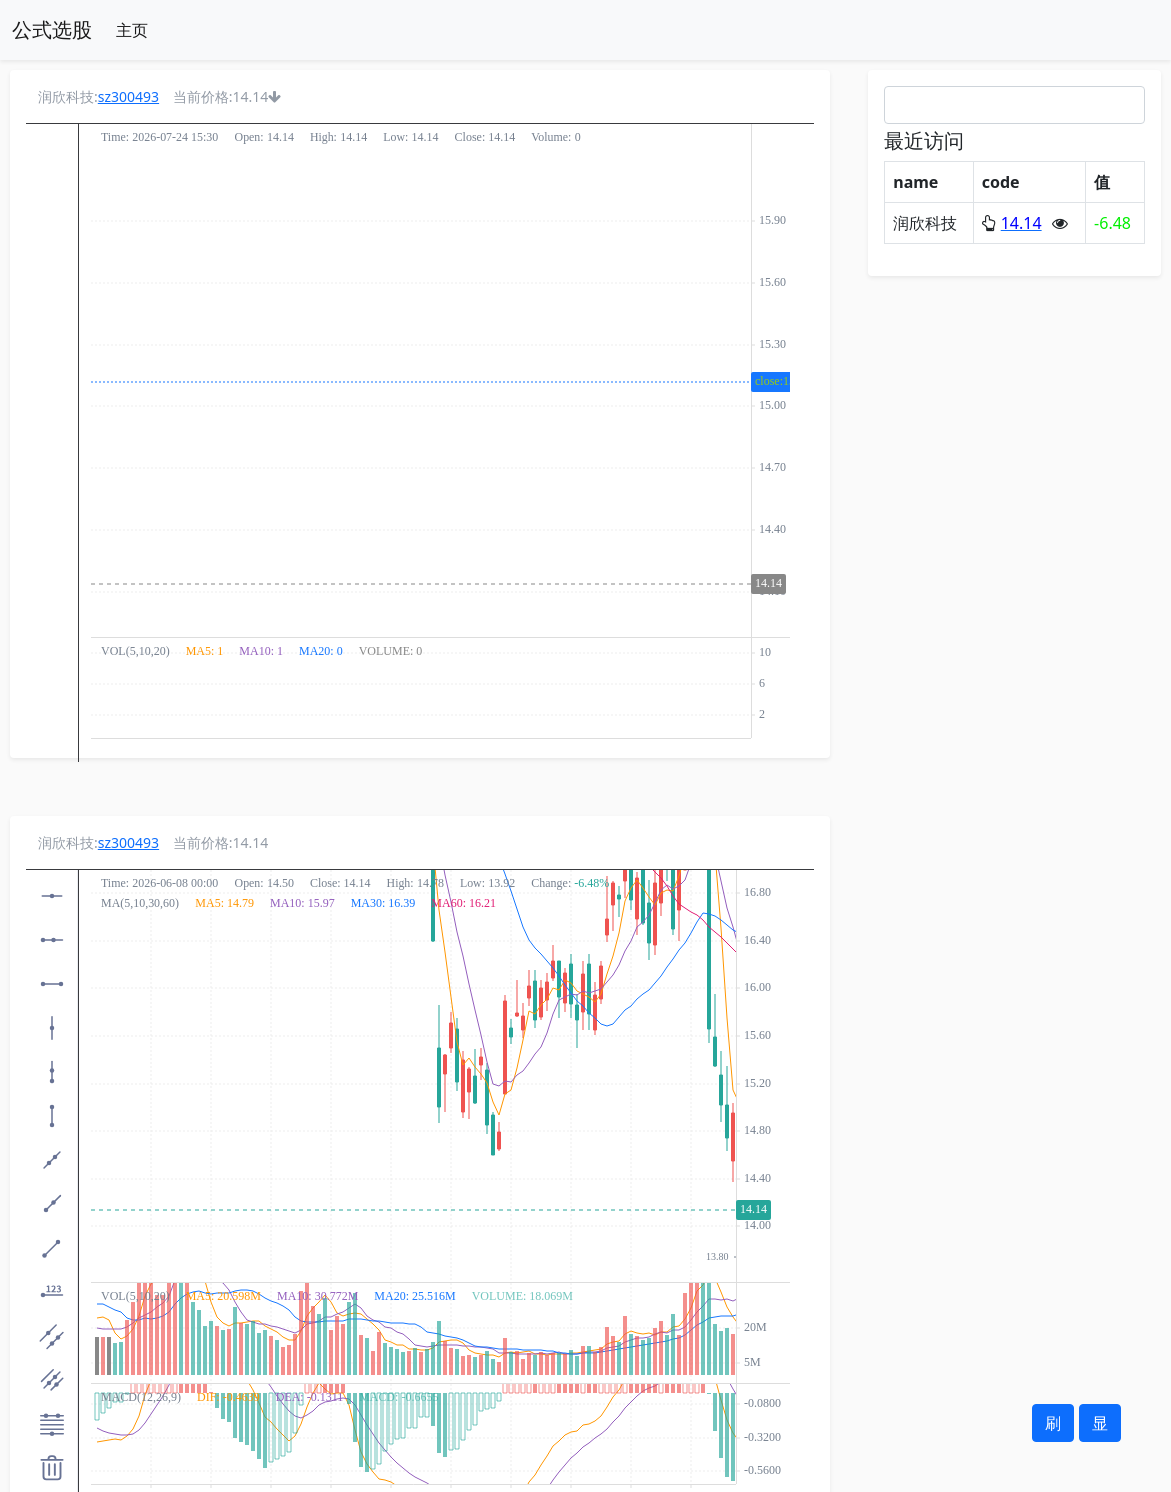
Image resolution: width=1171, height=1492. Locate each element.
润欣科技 (925, 223)
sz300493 (128, 96)
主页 (132, 30)
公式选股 (52, 29)
